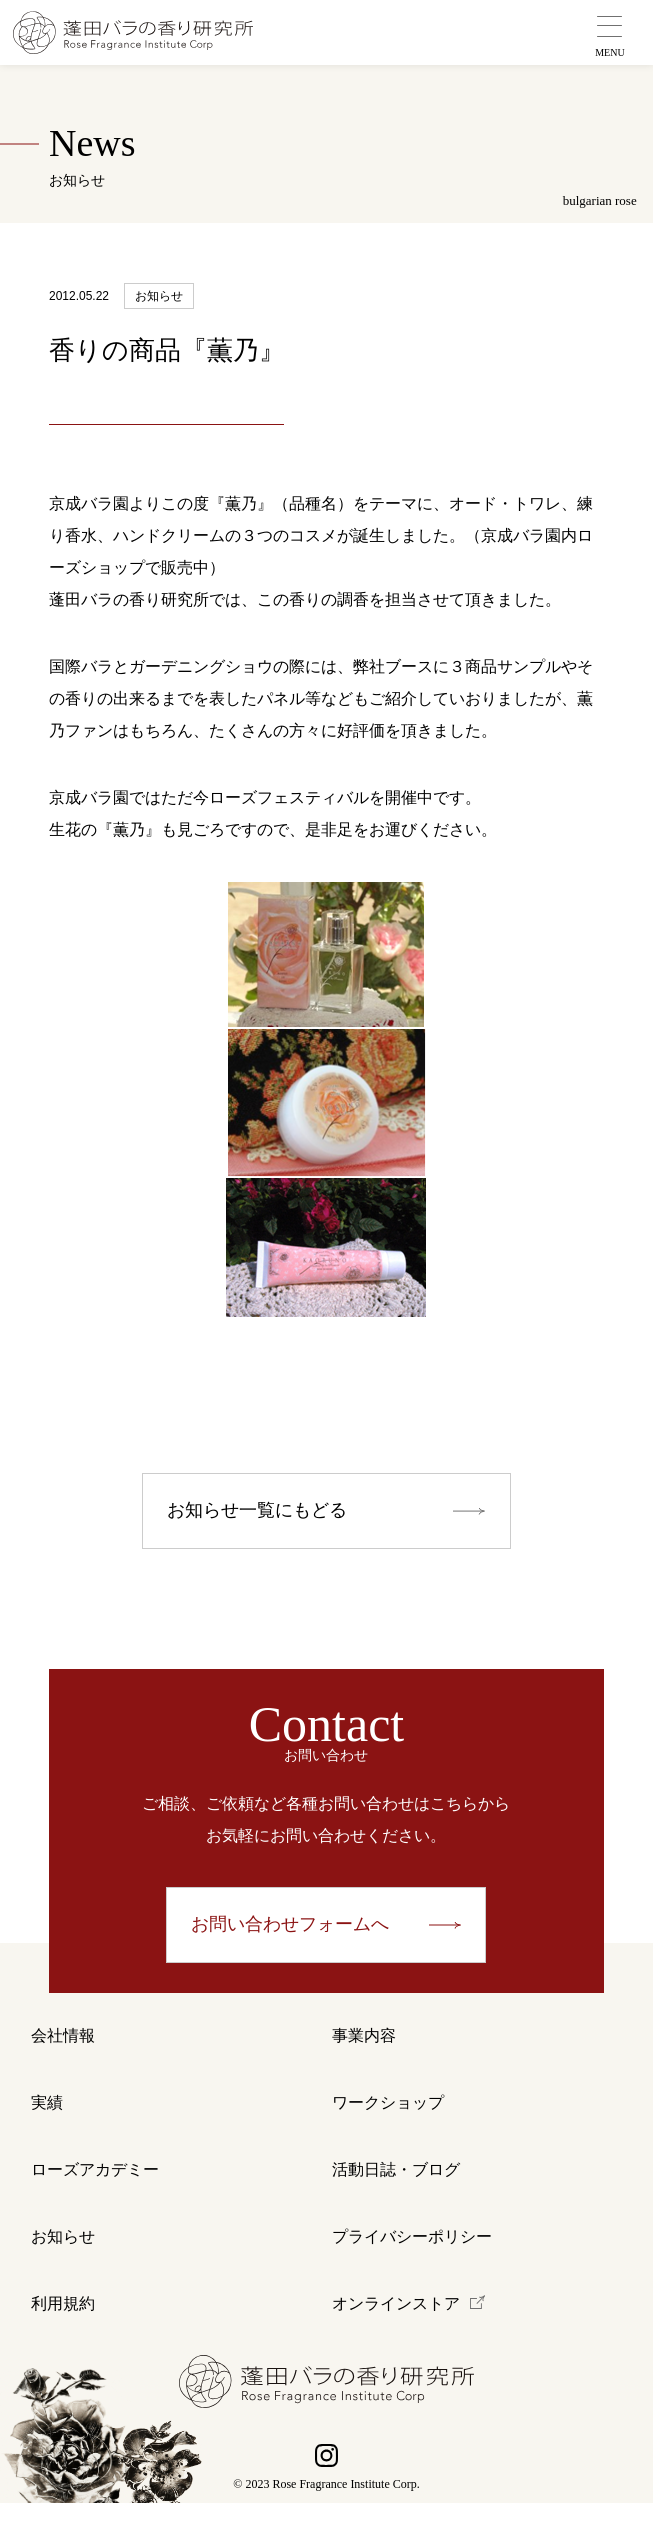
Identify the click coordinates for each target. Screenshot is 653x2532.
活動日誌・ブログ (396, 2186)
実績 (47, 2114)
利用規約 (63, 2330)
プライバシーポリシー (412, 2258)
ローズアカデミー (95, 2186)
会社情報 (63, 2042)
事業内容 (364, 2042)
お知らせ (63, 2258)
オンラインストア (396, 2330)
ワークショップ (388, 2114)
